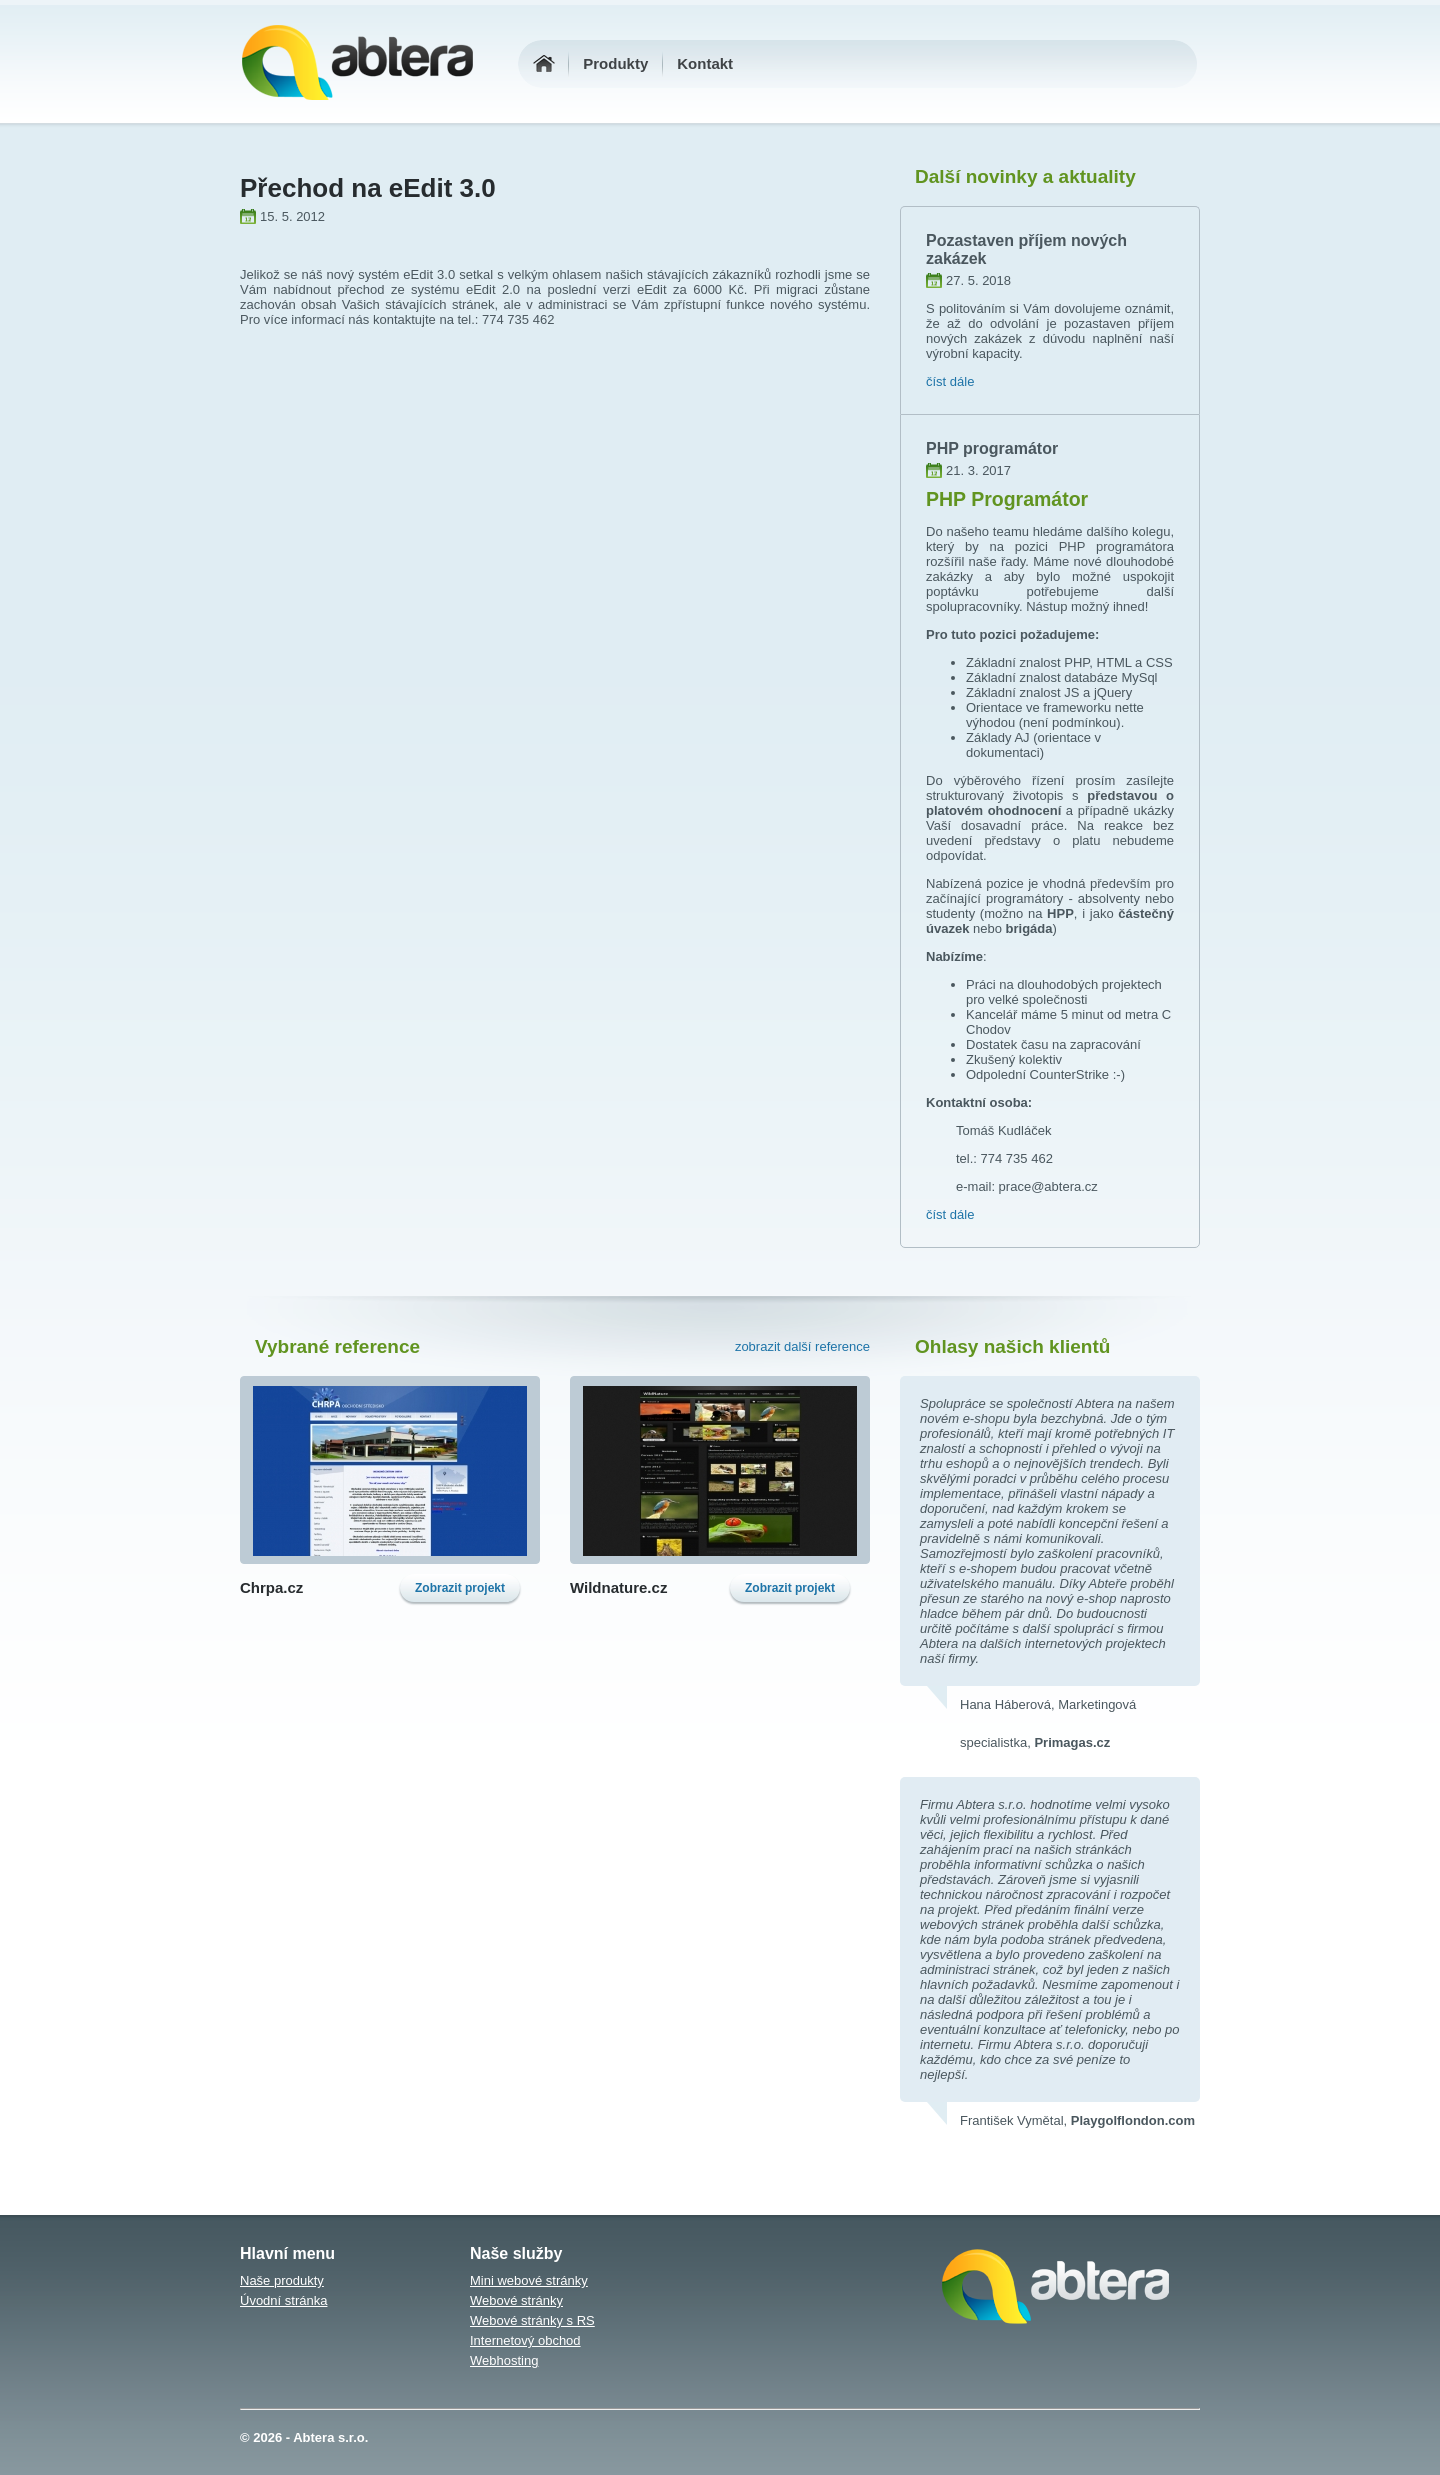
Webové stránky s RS (532, 2320)
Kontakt (705, 63)
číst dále (950, 381)
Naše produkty (282, 2280)
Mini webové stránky (529, 2280)
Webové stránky (516, 2300)
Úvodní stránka (283, 2300)
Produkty (615, 63)
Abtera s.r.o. (330, 2437)
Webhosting (504, 2360)
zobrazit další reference (802, 1346)
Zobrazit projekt (460, 1588)
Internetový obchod (525, 2340)
